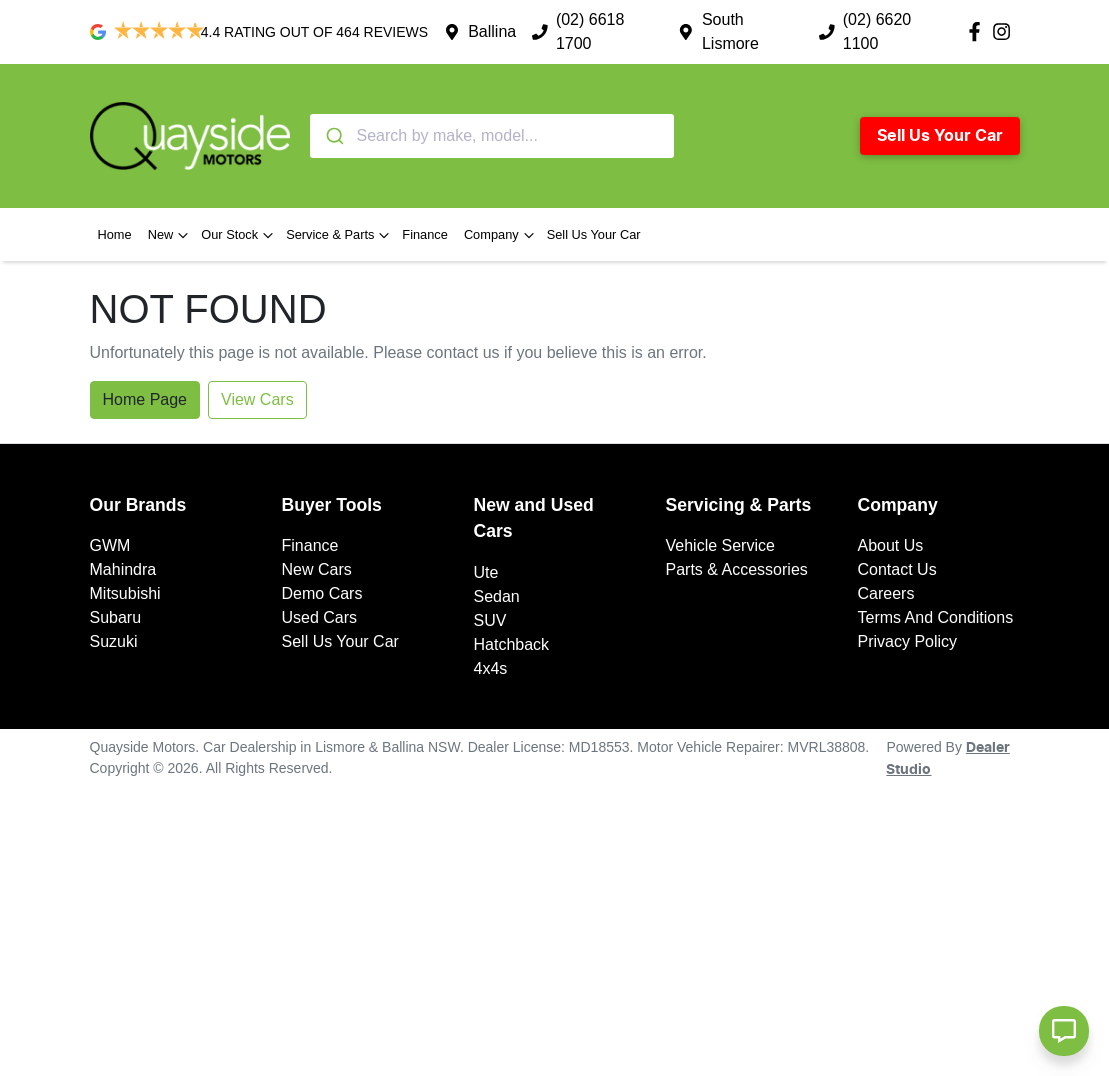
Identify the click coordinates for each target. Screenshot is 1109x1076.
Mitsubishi (125, 593)
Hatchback (512, 644)
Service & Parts (340, 235)
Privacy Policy (908, 641)
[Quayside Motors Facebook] (978, 31)
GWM (110, 545)
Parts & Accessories (737, 569)
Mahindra (123, 569)
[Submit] (333, 136)
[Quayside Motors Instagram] (1005, 31)
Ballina (492, 31)
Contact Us (897, 569)
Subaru (116, 617)
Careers (886, 593)
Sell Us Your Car (940, 136)
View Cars (257, 399)
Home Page (145, 399)
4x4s (491, 668)
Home (115, 234)
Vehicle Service (720, 545)
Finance (425, 234)
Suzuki (114, 641)
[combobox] (492, 136)
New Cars (317, 569)
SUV (490, 620)
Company (501, 235)
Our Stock (239, 235)
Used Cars (320, 617)
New (171, 235)
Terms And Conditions (936, 617)
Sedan (497, 596)
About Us (891, 545)
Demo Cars (322, 593)
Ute (486, 572)
